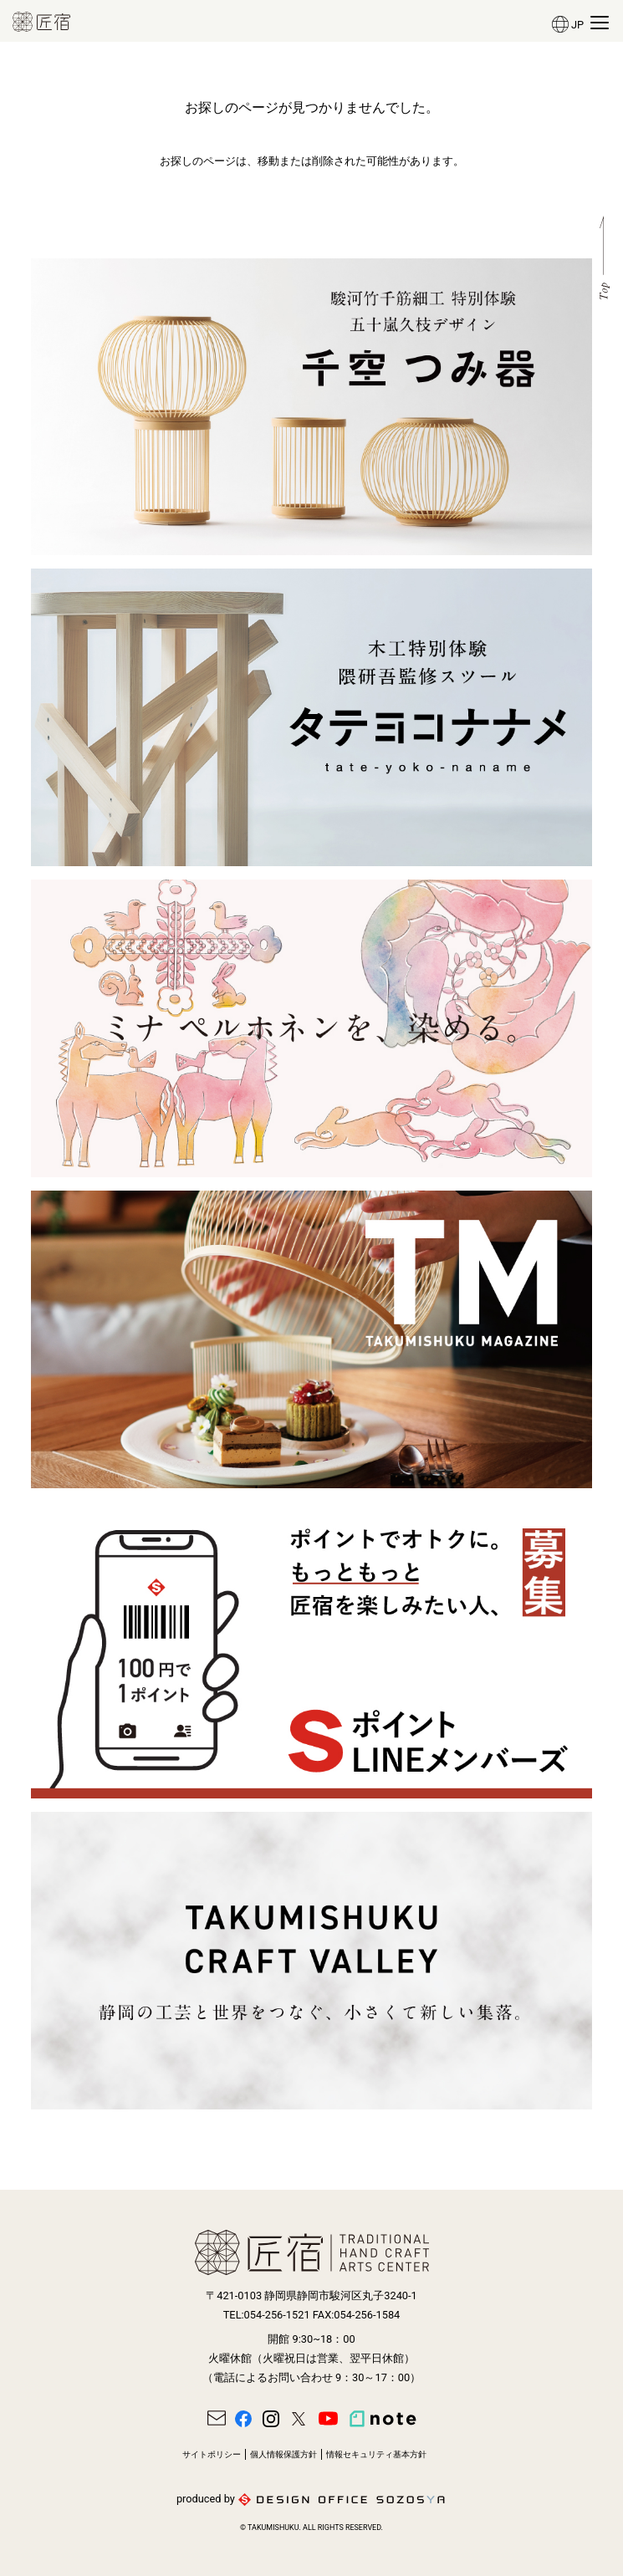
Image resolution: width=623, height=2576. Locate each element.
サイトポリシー (211, 2454)
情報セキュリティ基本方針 (376, 2454)
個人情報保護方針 (283, 2454)
